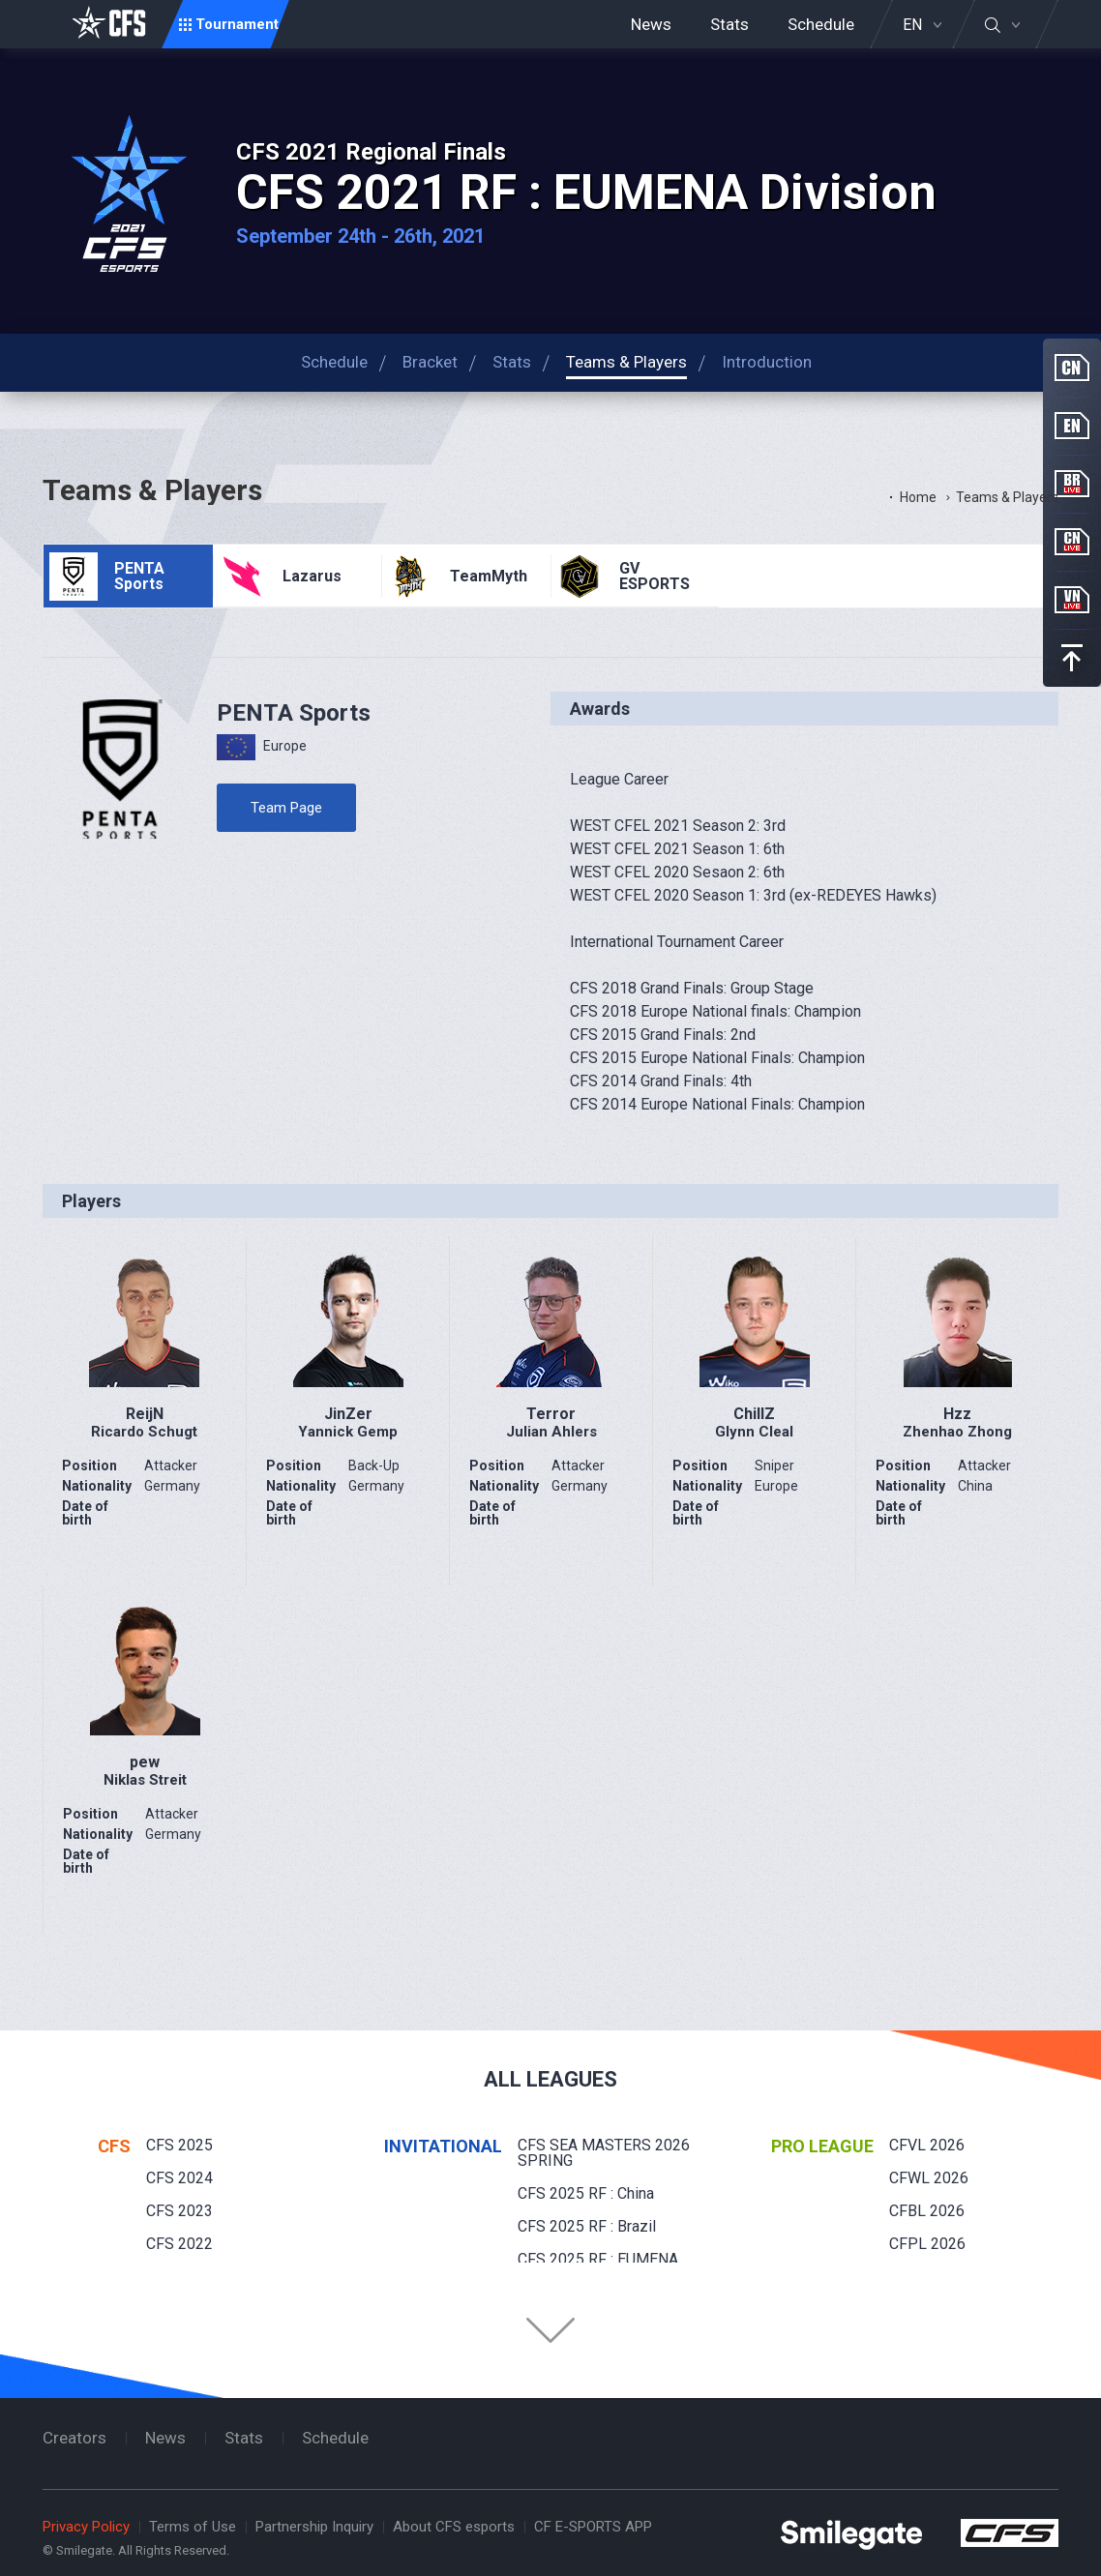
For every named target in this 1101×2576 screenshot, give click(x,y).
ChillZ (754, 1414)
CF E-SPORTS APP (593, 2526)
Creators (74, 2437)
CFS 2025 (179, 2145)
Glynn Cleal (754, 1431)
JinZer (348, 1414)
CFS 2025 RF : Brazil (587, 2226)
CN (1072, 368)
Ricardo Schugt (144, 1431)
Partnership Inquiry (314, 2526)
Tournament (237, 24)
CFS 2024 (179, 2178)
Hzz (957, 1414)
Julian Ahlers (551, 1431)
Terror (551, 1414)
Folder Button (550, 2330)
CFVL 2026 (927, 2145)
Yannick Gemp (348, 1431)
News (651, 24)
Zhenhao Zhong (957, 1431)
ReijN (145, 1414)
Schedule (821, 24)
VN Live (1072, 600)
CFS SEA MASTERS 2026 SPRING (604, 2153)
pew (145, 1762)
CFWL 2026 (928, 2178)
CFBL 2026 (927, 2211)
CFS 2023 (179, 2211)
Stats (729, 24)
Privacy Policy (86, 2526)
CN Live (1072, 542)
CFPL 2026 (927, 2244)
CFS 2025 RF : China (586, 2193)
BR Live (1072, 484)
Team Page (286, 807)
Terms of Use (192, 2526)
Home (918, 497)
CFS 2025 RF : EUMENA (598, 2259)
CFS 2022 (179, 2244)
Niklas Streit (145, 1780)
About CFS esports (454, 2526)
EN (912, 25)
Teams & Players (1007, 497)
